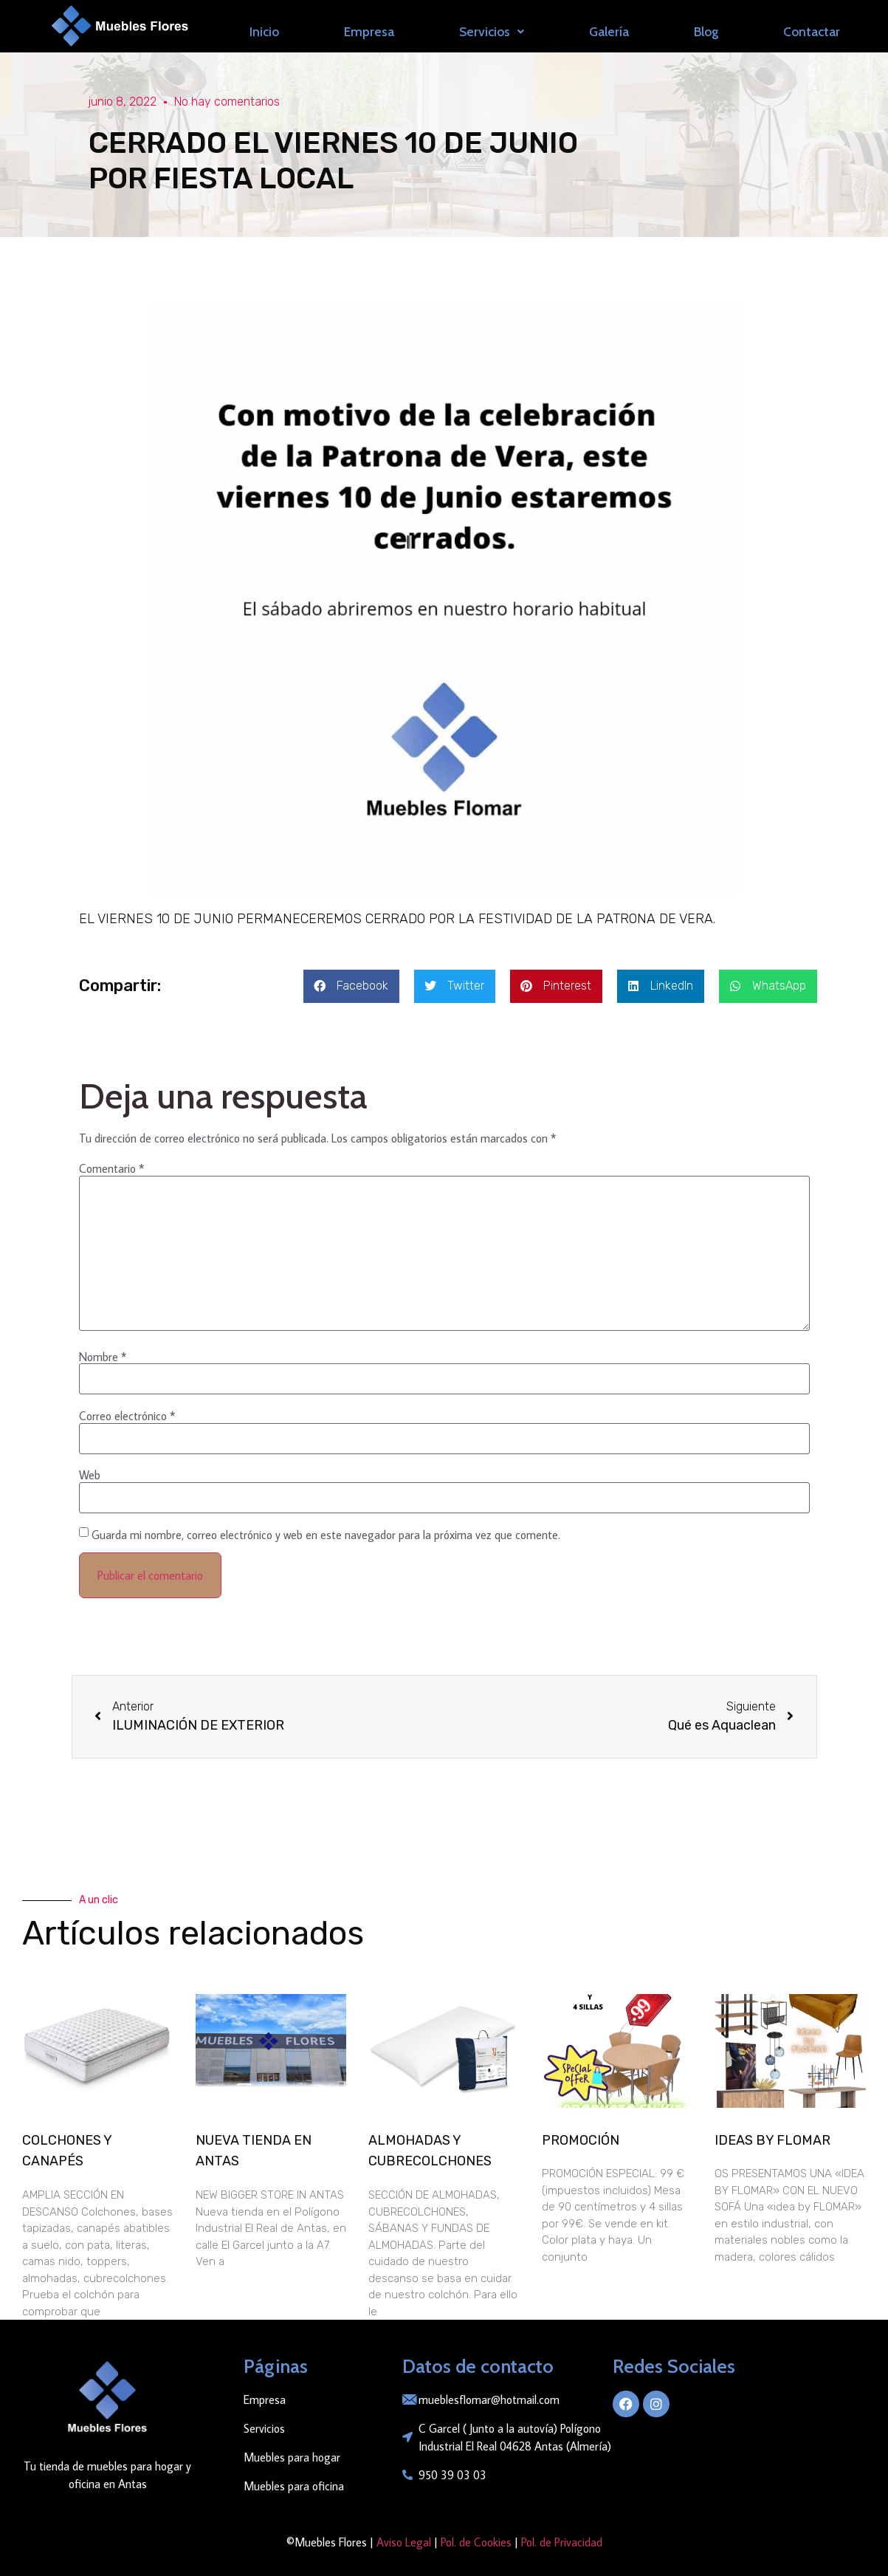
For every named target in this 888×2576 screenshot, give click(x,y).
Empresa (369, 31)
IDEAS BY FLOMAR (772, 2140)
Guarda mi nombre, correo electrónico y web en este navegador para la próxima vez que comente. (326, 1535)
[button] (351, 986)
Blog (706, 31)
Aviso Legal (402, 2542)
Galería (609, 31)
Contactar (811, 31)
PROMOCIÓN (580, 2140)
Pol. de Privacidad (561, 2542)
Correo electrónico (127, 1416)
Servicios (491, 31)
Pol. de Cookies (476, 2542)
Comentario (111, 1168)
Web (89, 1475)
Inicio (264, 31)
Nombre (102, 1357)
